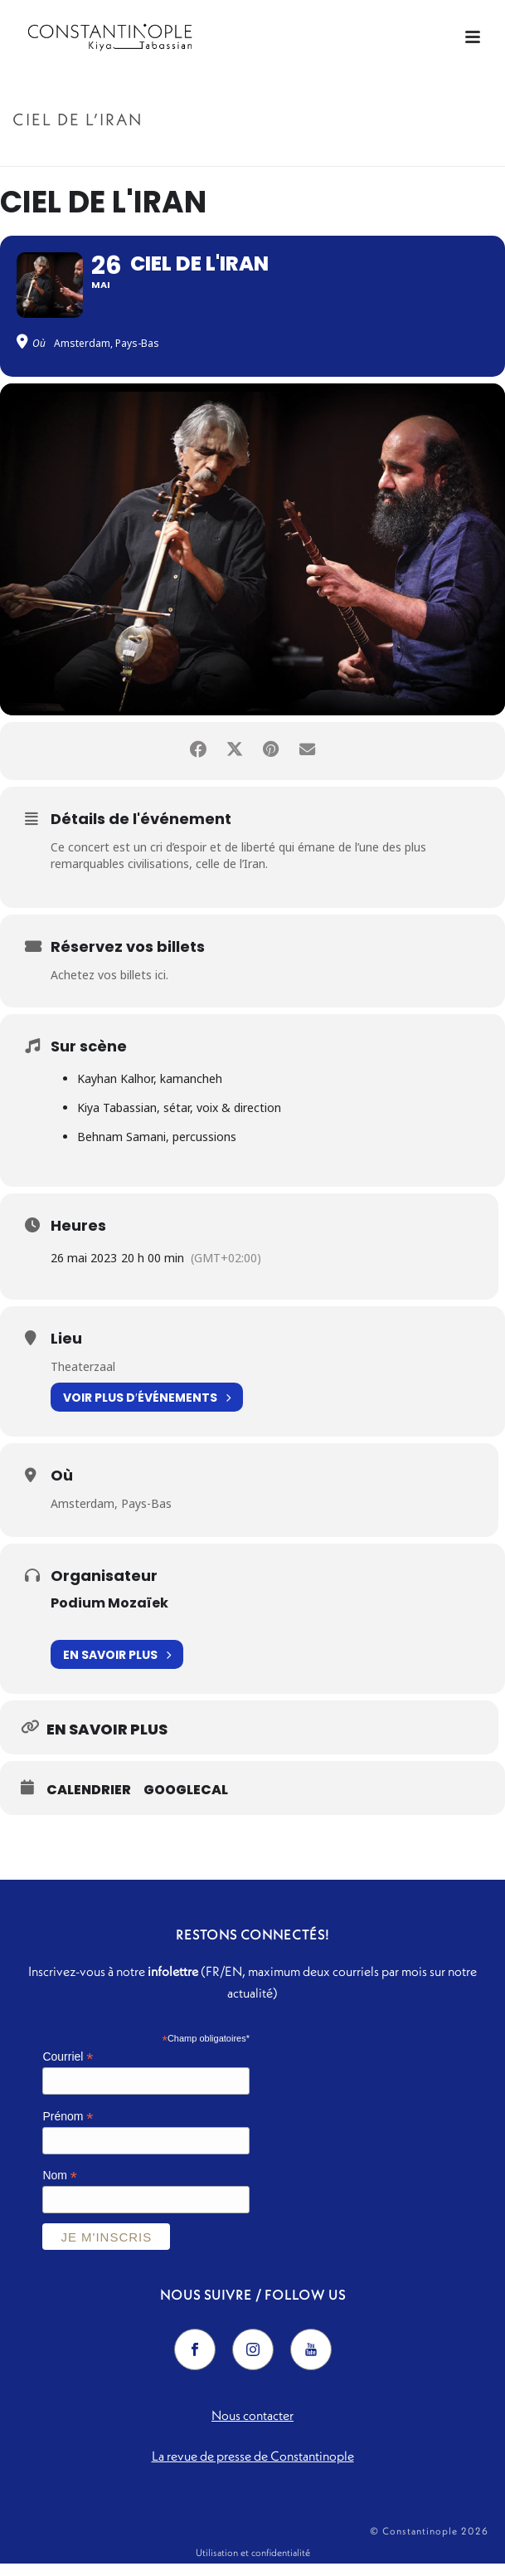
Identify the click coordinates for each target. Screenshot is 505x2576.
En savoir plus (117, 1666)
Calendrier (88, 1801)
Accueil (215, 154)
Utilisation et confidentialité (253, 2565)
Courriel (67, 2068)
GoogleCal (185, 1801)
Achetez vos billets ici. (109, 986)
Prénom (67, 2128)
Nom (59, 2188)
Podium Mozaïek (109, 1614)
